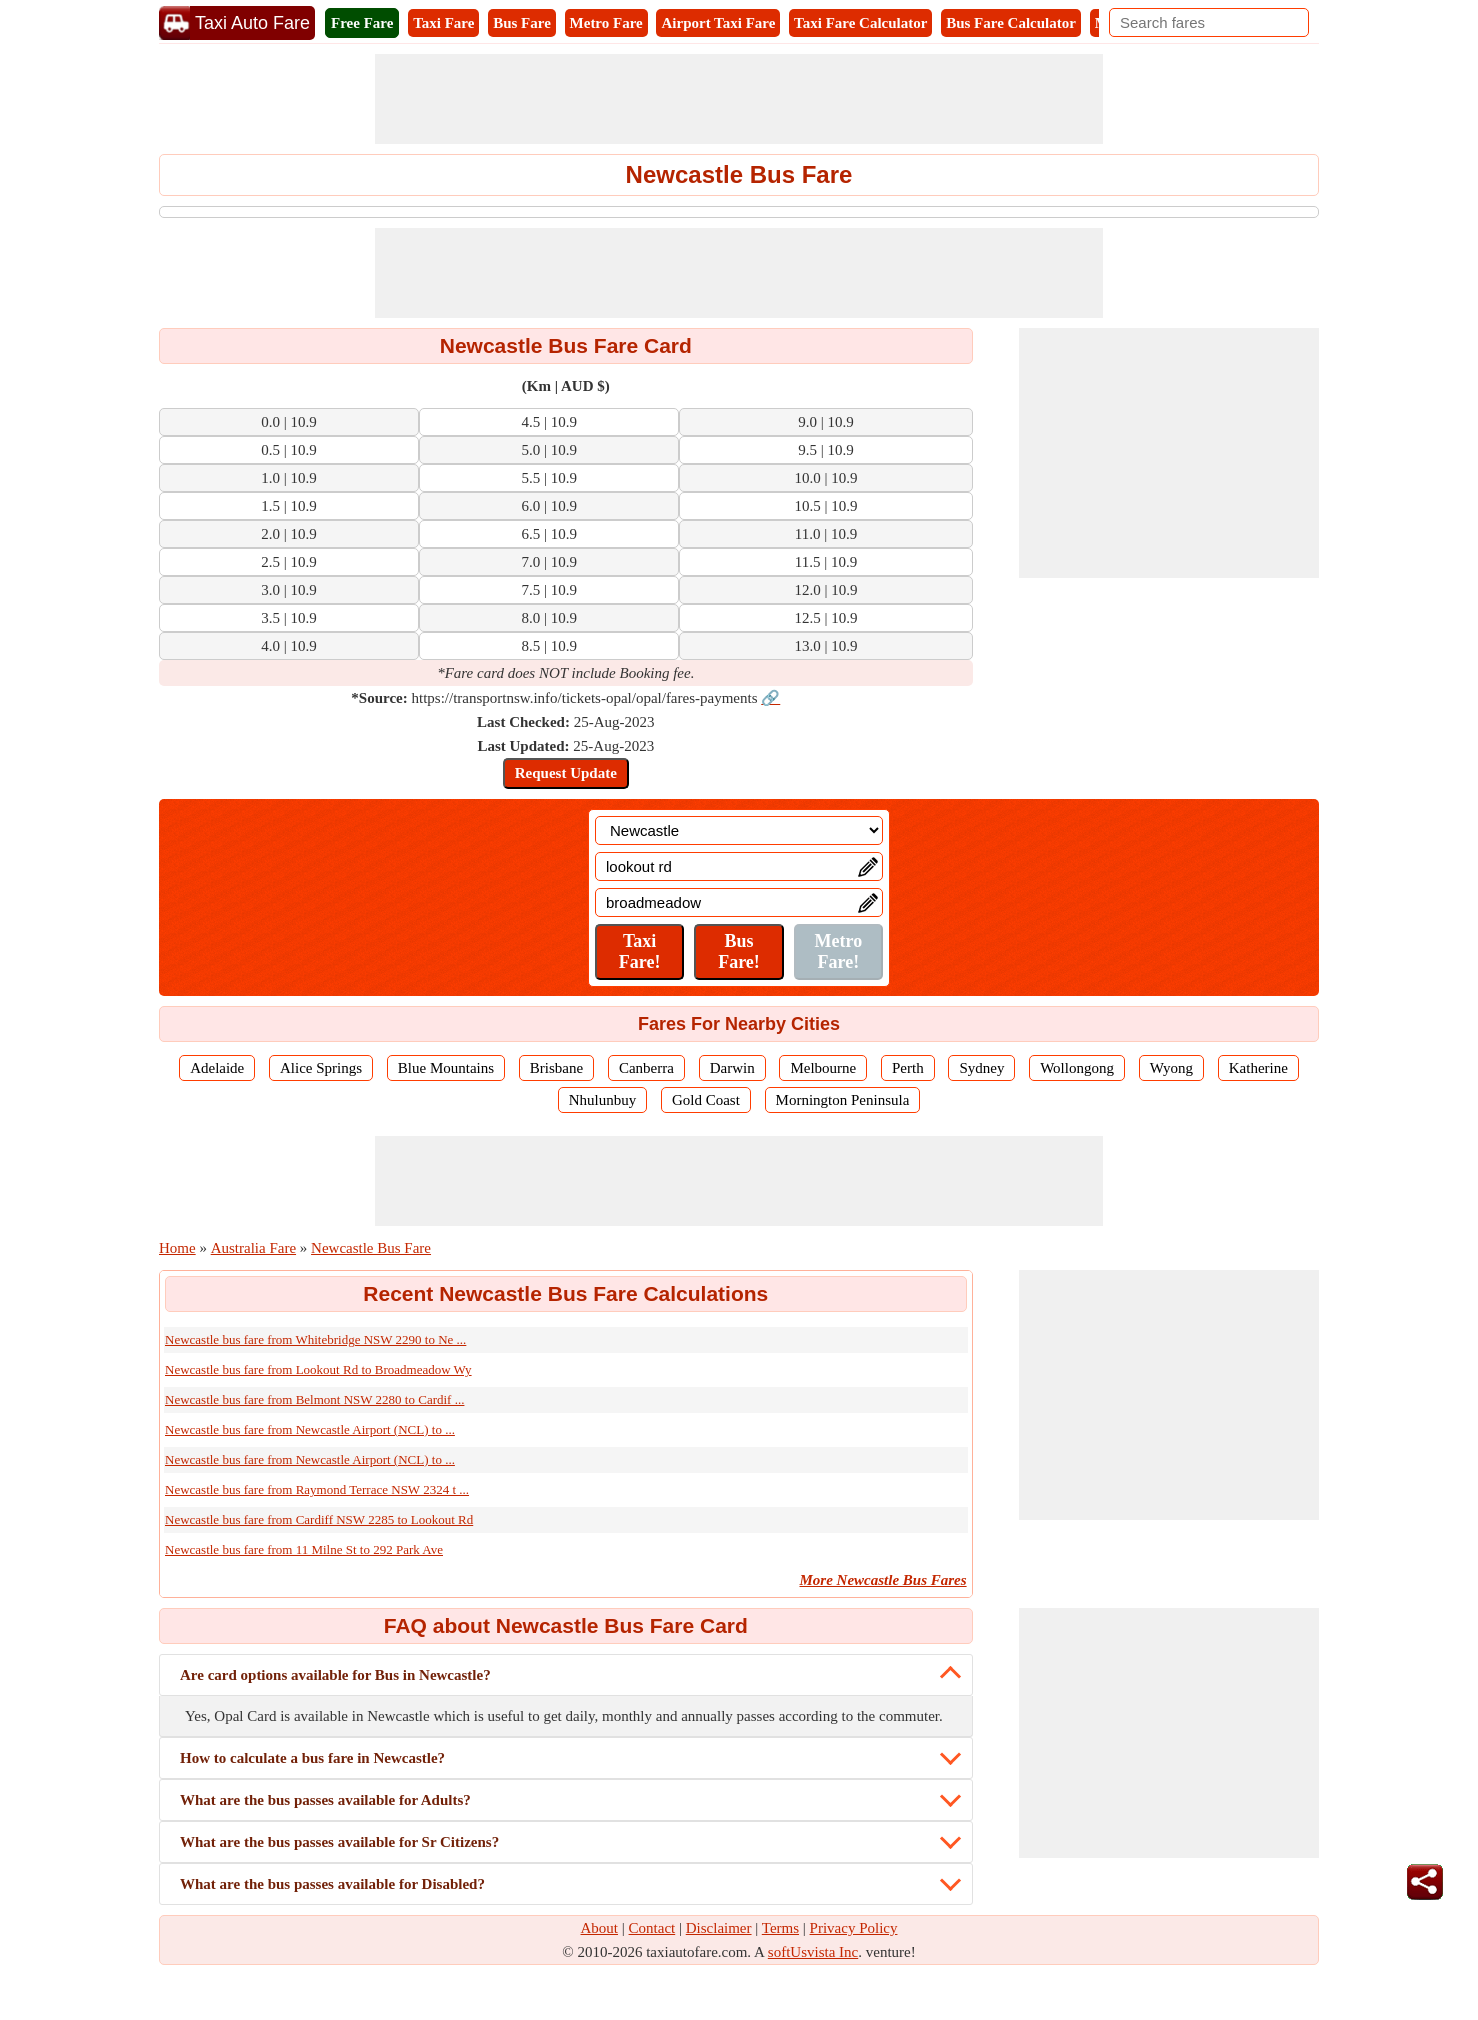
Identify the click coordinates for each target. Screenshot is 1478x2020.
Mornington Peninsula (843, 1100)
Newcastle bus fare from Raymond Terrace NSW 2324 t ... (317, 1489)
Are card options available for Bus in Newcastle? (335, 1675)
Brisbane (556, 1068)
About (600, 1928)
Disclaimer (719, 1928)
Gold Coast (706, 1100)
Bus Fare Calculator (1011, 23)
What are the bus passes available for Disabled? (332, 1884)
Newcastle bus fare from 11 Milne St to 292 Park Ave (304, 1549)
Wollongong (1077, 1068)
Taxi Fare (443, 23)
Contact (652, 1928)
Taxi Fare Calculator (860, 23)
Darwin (732, 1068)
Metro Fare (606, 23)
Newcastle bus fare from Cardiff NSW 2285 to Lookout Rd (319, 1519)
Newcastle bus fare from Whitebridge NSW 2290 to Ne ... (315, 1339)
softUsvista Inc (813, 1952)
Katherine (1258, 1068)
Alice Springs (321, 1068)
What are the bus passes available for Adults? (325, 1800)
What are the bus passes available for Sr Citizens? (339, 1842)
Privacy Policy (854, 1928)
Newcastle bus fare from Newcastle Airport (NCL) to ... (310, 1429)
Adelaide (217, 1068)
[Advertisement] (739, 99)
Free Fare (362, 23)
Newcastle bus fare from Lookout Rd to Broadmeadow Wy (318, 1369)
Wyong (1171, 1068)
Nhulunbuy (603, 1100)
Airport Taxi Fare (718, 23)
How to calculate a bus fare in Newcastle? (312, 1758)
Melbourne (823, 1068)
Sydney (981, 1068)
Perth (908, 1068)
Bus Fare (522, 23)
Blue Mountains (446, 1068)
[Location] (739, 830)
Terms (780, 1928)
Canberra (646, 1068)
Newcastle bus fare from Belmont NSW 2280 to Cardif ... (314, 1399)
